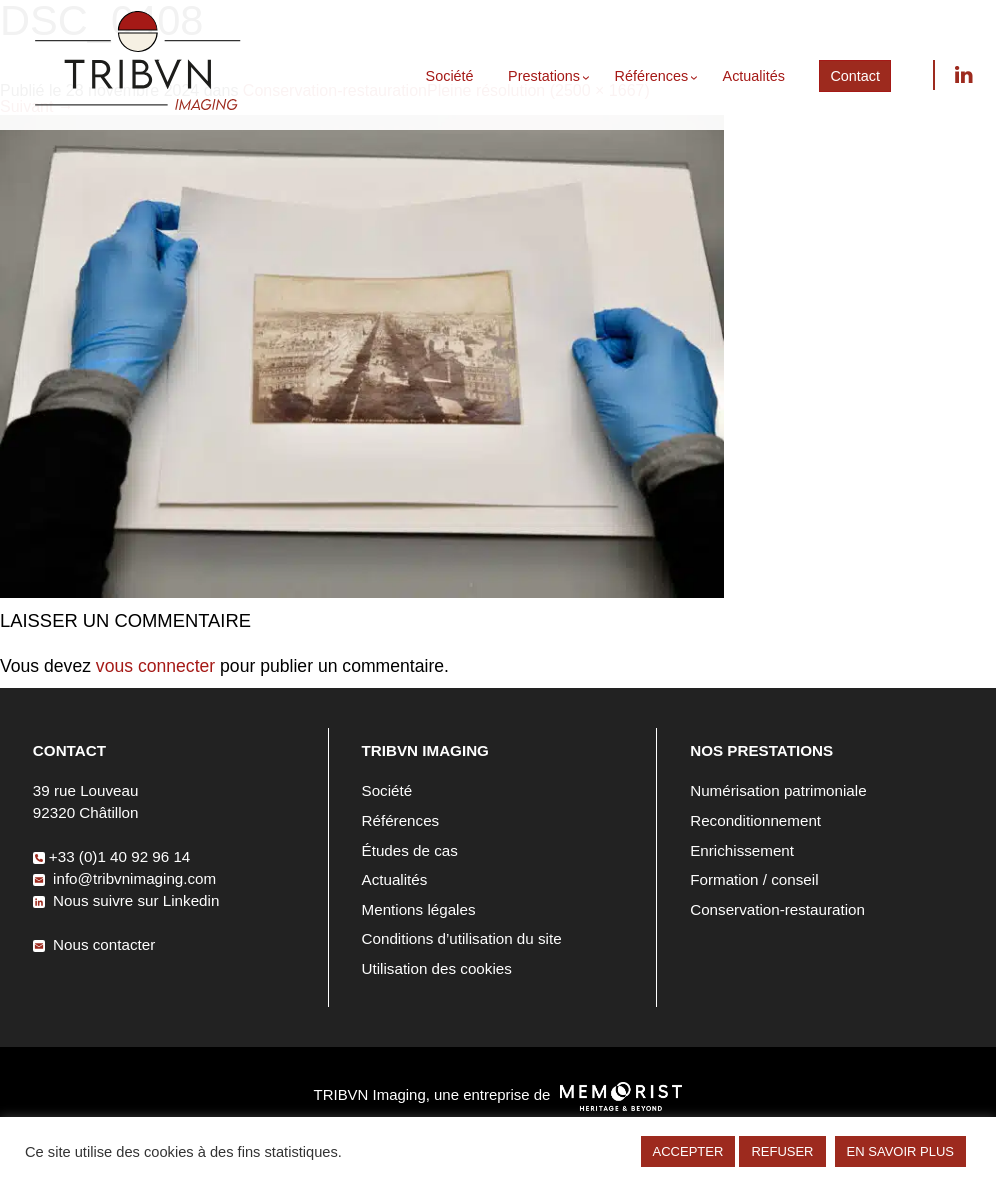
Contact (855, 76)
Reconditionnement (755, 820)
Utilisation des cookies (437, 968)
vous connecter (155, 666)
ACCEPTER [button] (688, 1151)
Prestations (544, 76)
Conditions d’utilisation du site (462, 938)
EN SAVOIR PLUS (900, 1151)
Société (450, 76)
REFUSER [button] (782, 1151)
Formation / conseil (754, 879)
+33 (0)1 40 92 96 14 (111, 856)
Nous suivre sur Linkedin (963, 75)
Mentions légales (419, 909)
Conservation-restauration (777, 909)
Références (652, 76)
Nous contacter (94, 944)
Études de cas (410, 850)
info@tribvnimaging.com (124, 878)
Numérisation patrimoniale (778, 790)
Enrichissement (742, 850)
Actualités (754, 76)
